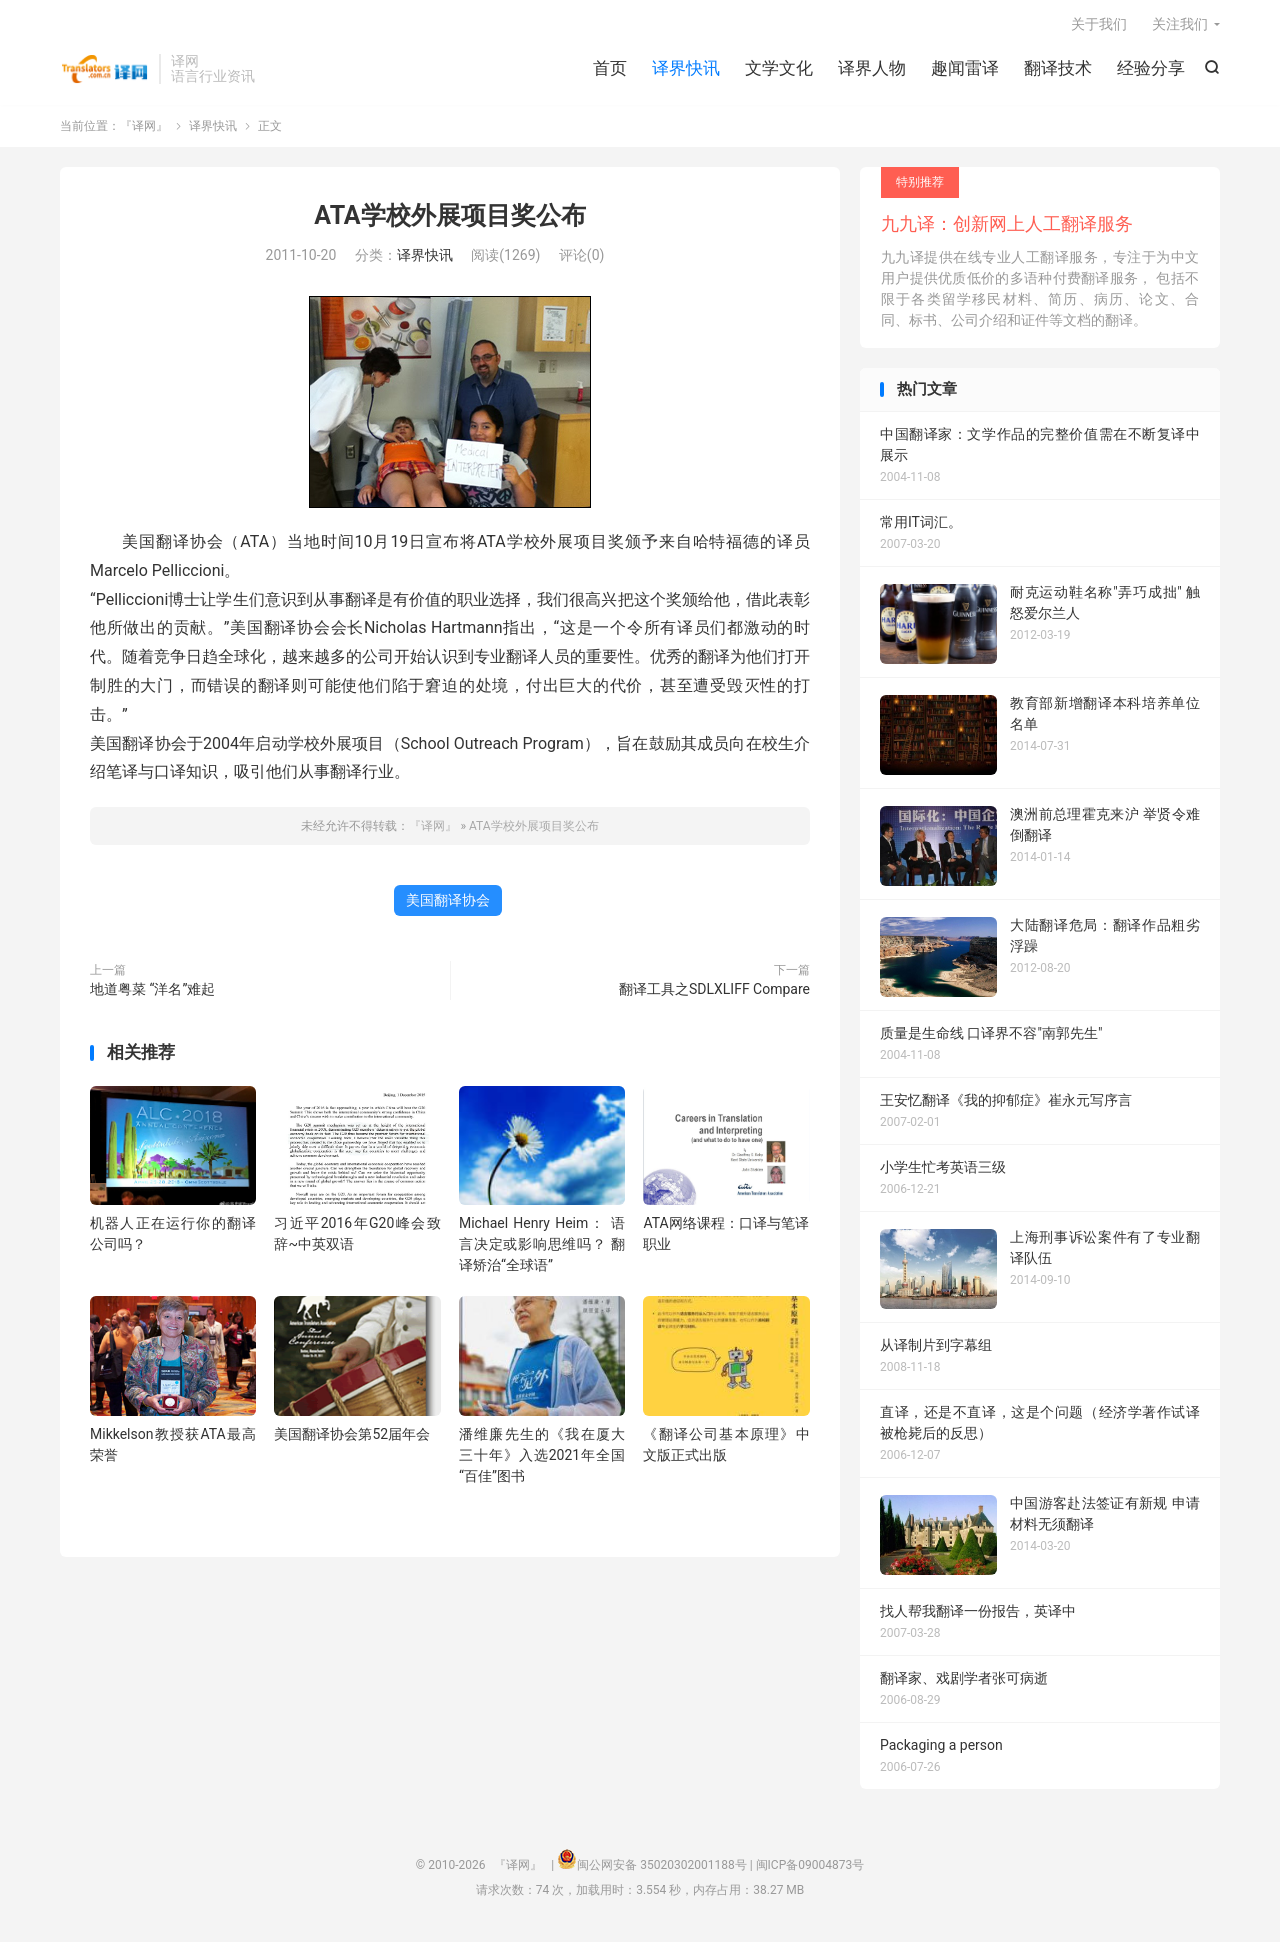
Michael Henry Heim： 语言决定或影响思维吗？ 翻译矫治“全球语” (542, 1247)
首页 (610, 70)
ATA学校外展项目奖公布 (449, 218)
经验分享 (1151, 70)
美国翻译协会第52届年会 (352, 1436)
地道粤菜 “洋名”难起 (152, 992)
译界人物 (872, 70)
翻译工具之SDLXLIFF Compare (714, 992)
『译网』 (104, 71)
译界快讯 (686, 70)
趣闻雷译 (965, 70)
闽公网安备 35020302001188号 (661, 1868)
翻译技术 (1058, 70)
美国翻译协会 (448, 903)
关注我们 (1180, 26)
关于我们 (1099, 26)
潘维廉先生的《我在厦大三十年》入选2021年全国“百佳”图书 (542, 1457)
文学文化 (779, 70)
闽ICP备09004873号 (810, 1868)
